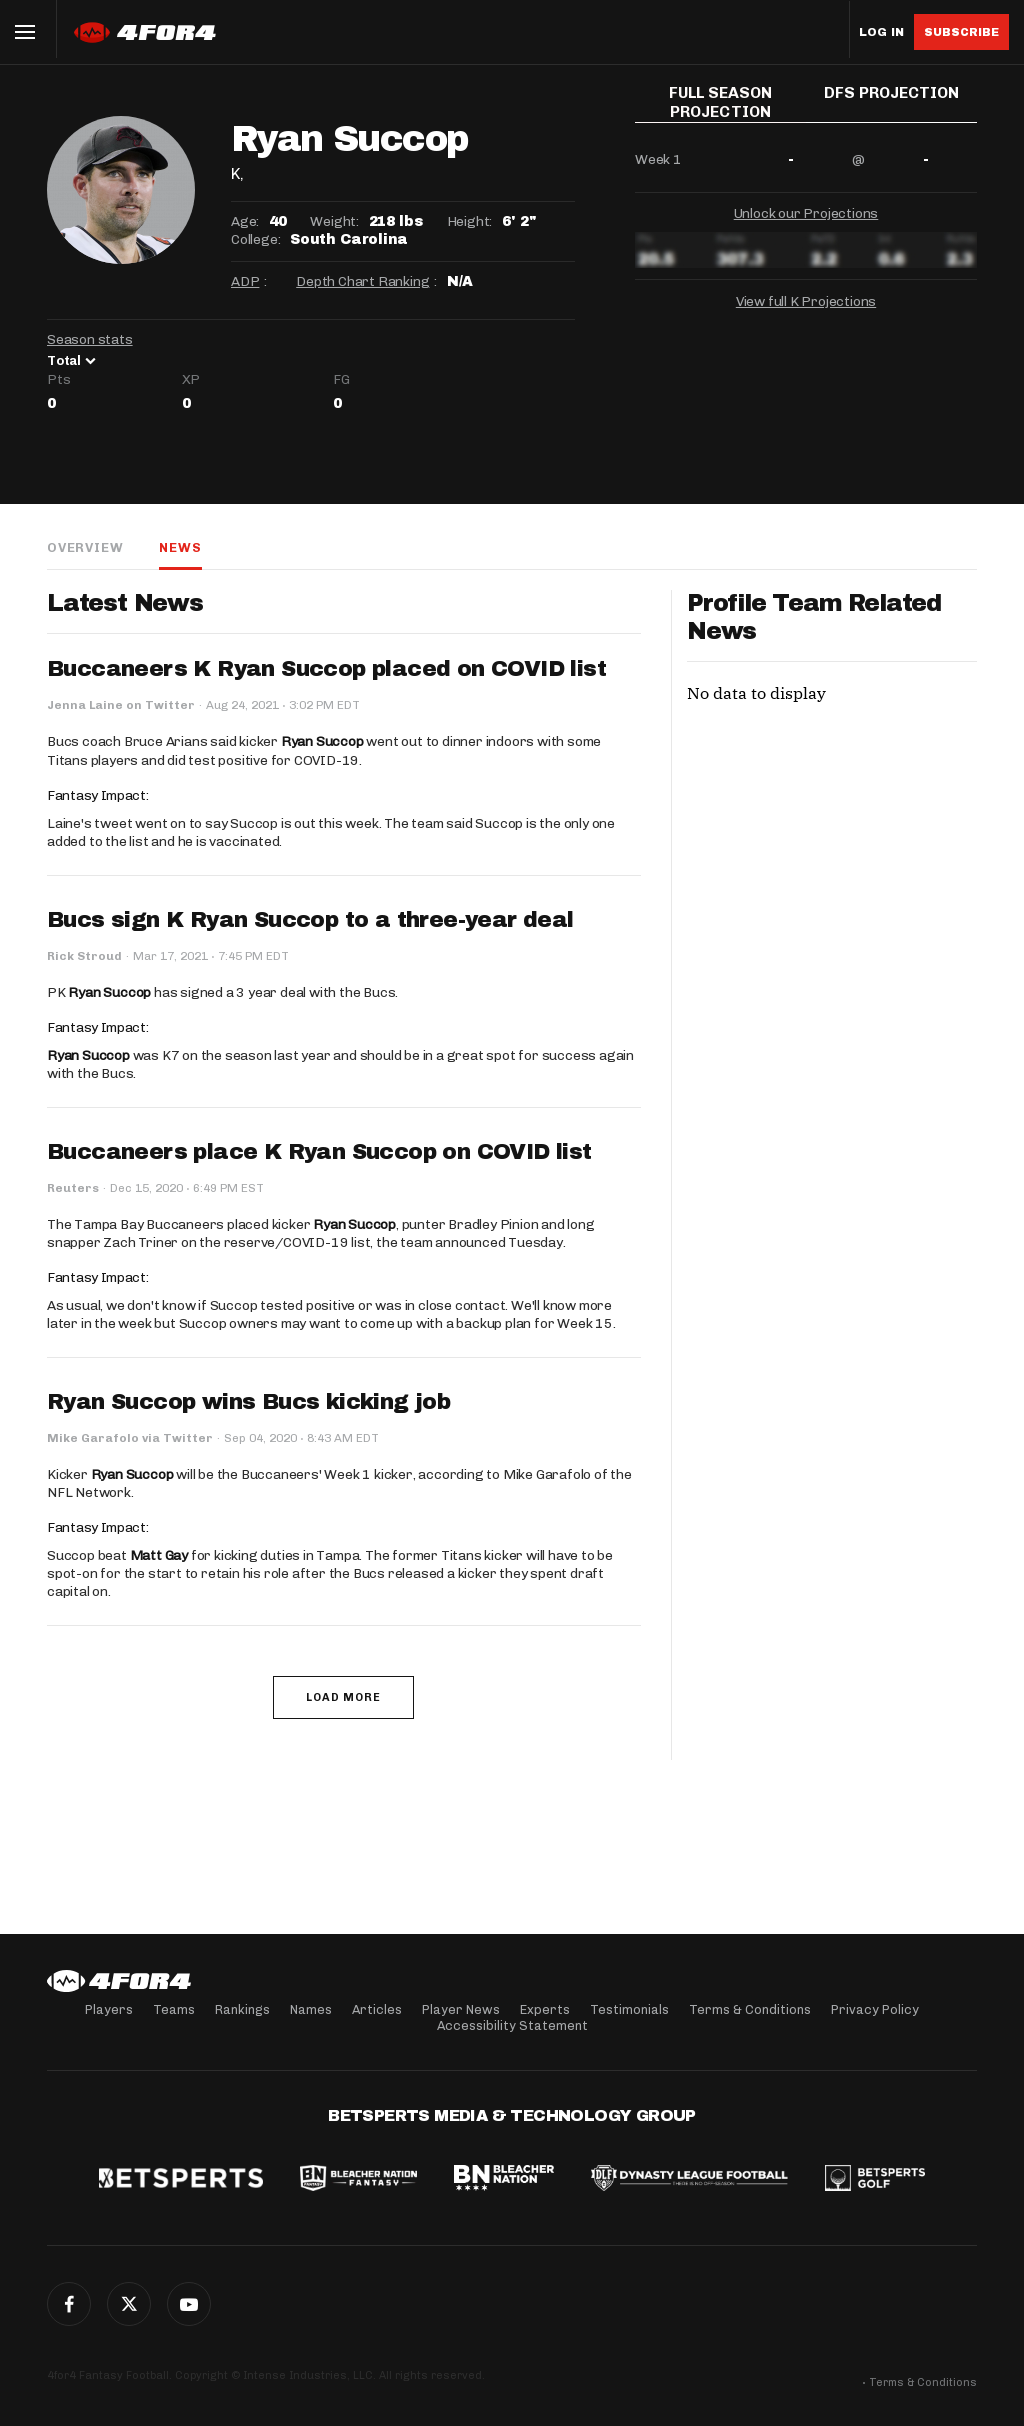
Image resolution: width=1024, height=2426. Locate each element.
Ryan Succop (322, 741)
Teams (174, 2009)
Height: (470, 221)
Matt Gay (159, 1555)
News (180, 547)
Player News (461, 2009)
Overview (85, 547)
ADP (245, 281)
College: (255, 239)
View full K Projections (806, 309)
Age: (245, 221)
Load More (343, 1697)
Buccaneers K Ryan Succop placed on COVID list (326, 669)
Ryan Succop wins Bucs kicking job (248, 1402)
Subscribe (961, 32)
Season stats (90, 339)
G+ (189, 2304)
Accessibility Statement (512, 2025)
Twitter (129, 2304)
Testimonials (629, 2009)
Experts (545, 2009)
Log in (881, 32)
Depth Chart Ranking (362, 281)
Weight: (334, 221)
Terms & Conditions (750, 2009)
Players (109, 2009)
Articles (377, 2009)
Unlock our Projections (806, 221)
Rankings (242, 2009)
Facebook (69, 2304)
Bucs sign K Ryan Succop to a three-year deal (310, 920)
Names (311, 2009)
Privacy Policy (875, 2009)
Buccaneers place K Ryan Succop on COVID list (319, 1152)
